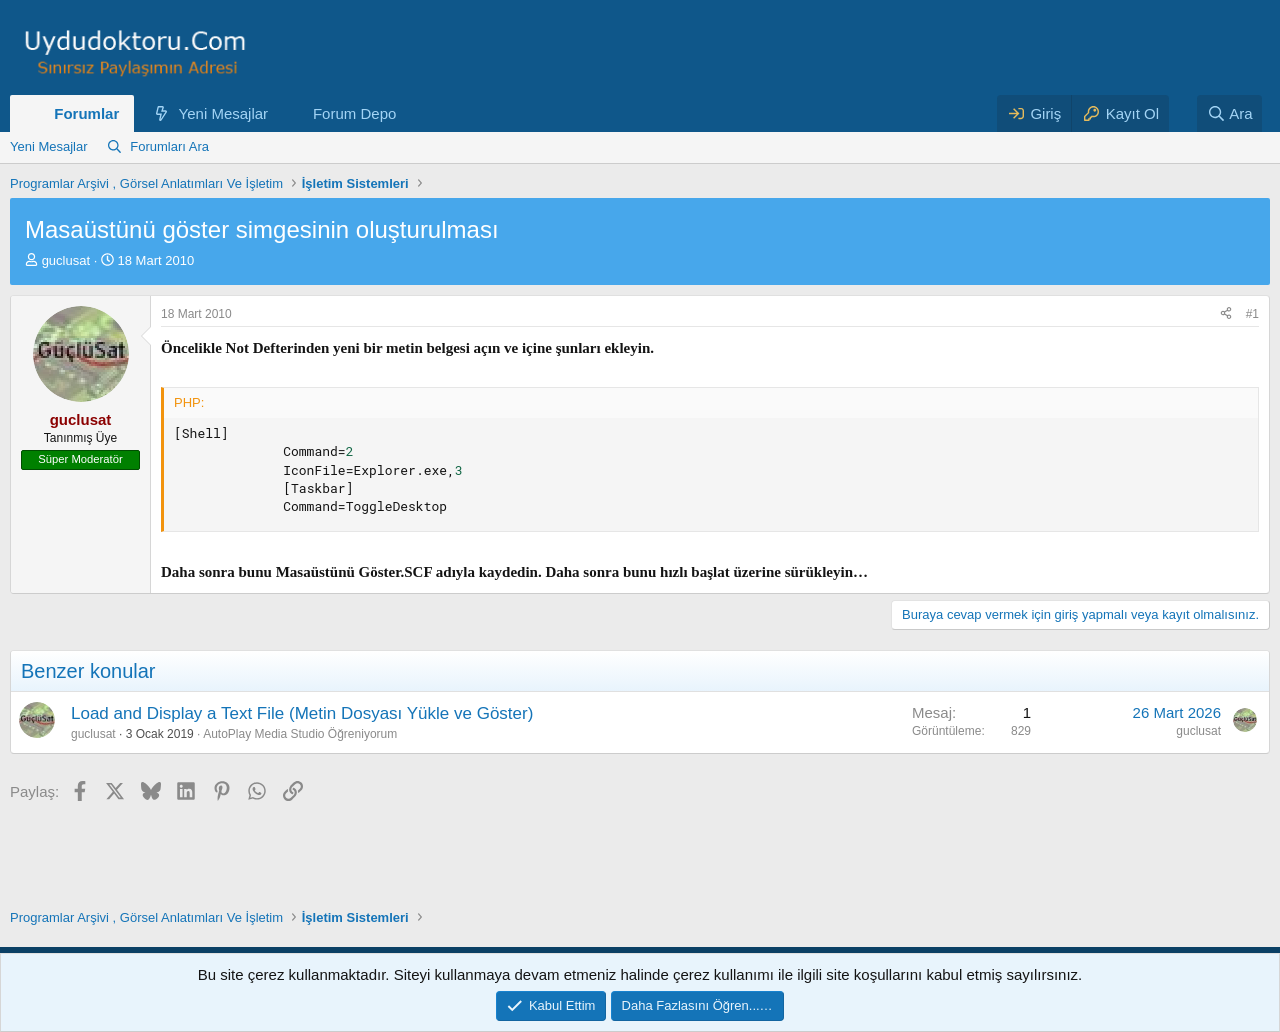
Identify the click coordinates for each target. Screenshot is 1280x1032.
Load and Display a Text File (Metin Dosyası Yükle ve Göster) (302, 713)
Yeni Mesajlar (224, 113)
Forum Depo (354, 113)
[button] (284, 113)
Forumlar (86, 113)
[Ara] (1230, 113)
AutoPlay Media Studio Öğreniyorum (300, 734)
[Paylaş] (1226, 314)
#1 (1252, 314)
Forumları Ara (169, 146)
